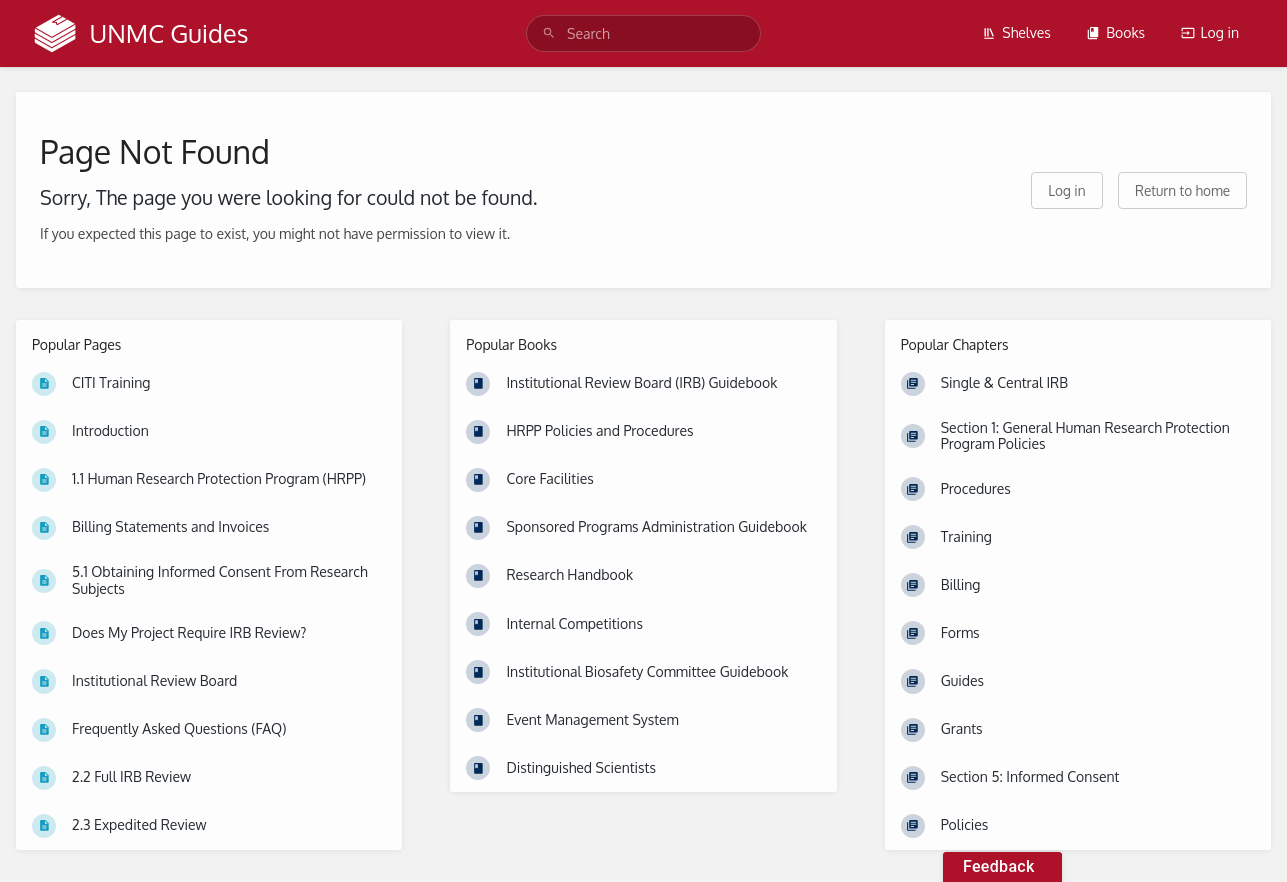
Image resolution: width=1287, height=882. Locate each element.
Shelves (1016, 32)
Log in (1210, 32)
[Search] (549, 33)
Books (1115, 32)
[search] (643, 33)
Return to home (1182, 190)
